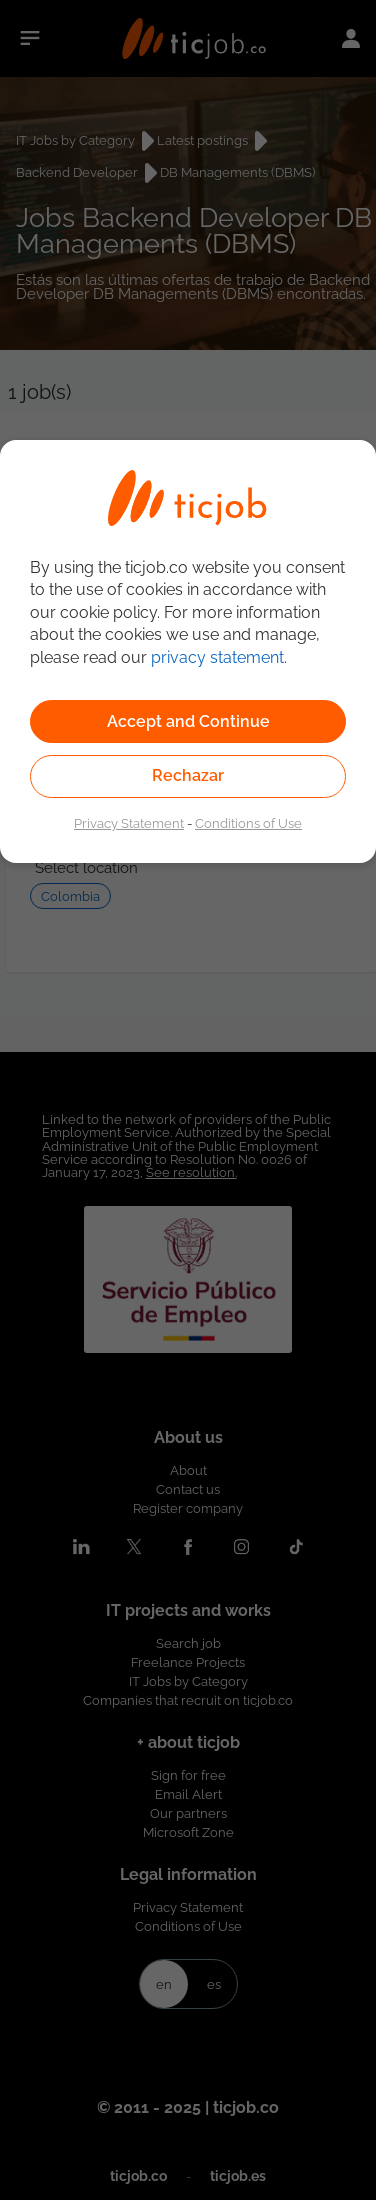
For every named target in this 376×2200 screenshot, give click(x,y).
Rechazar (188, 775)
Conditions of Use (248, 823)
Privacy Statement (129, 823)
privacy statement (217, 657)
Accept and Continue (188, 721)
